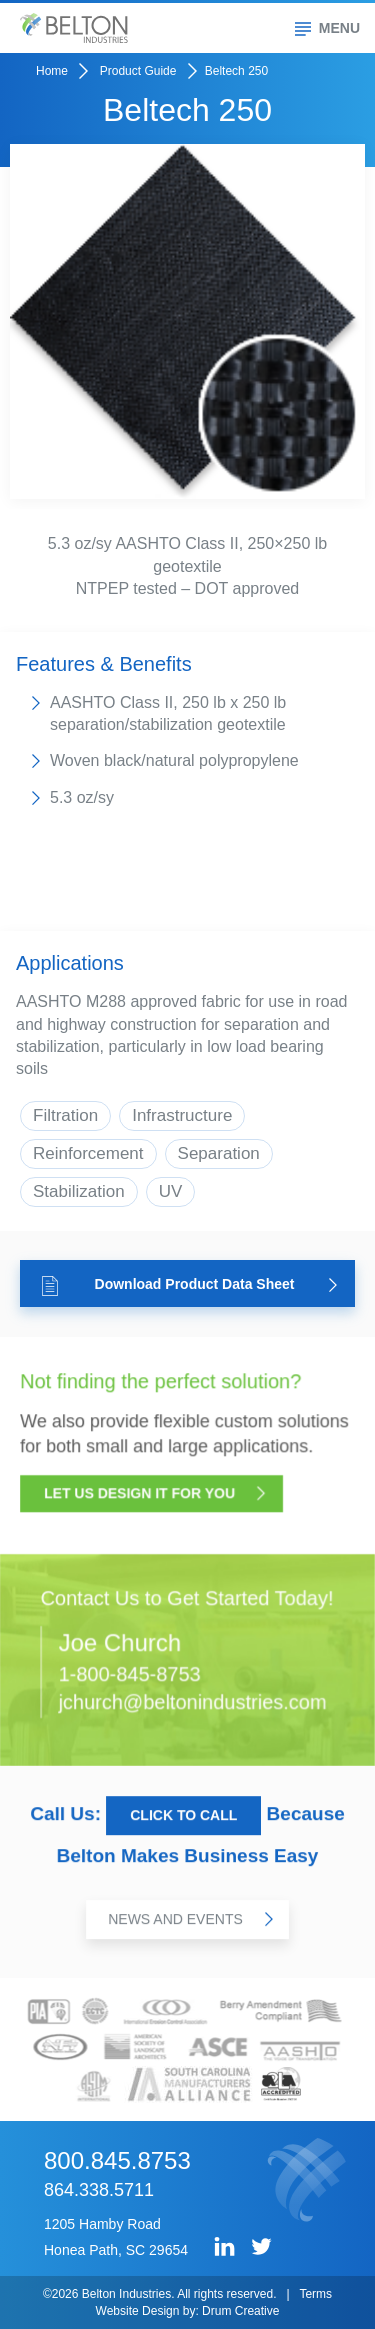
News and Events (190, 1921)
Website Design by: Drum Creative (188, 2311)
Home (52, 71)
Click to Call (184, 1818)
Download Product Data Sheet (189, 1286)
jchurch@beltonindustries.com (192, 1702)
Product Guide (138, 71)
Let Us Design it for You (155, 1497)
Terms (315, 2294)
